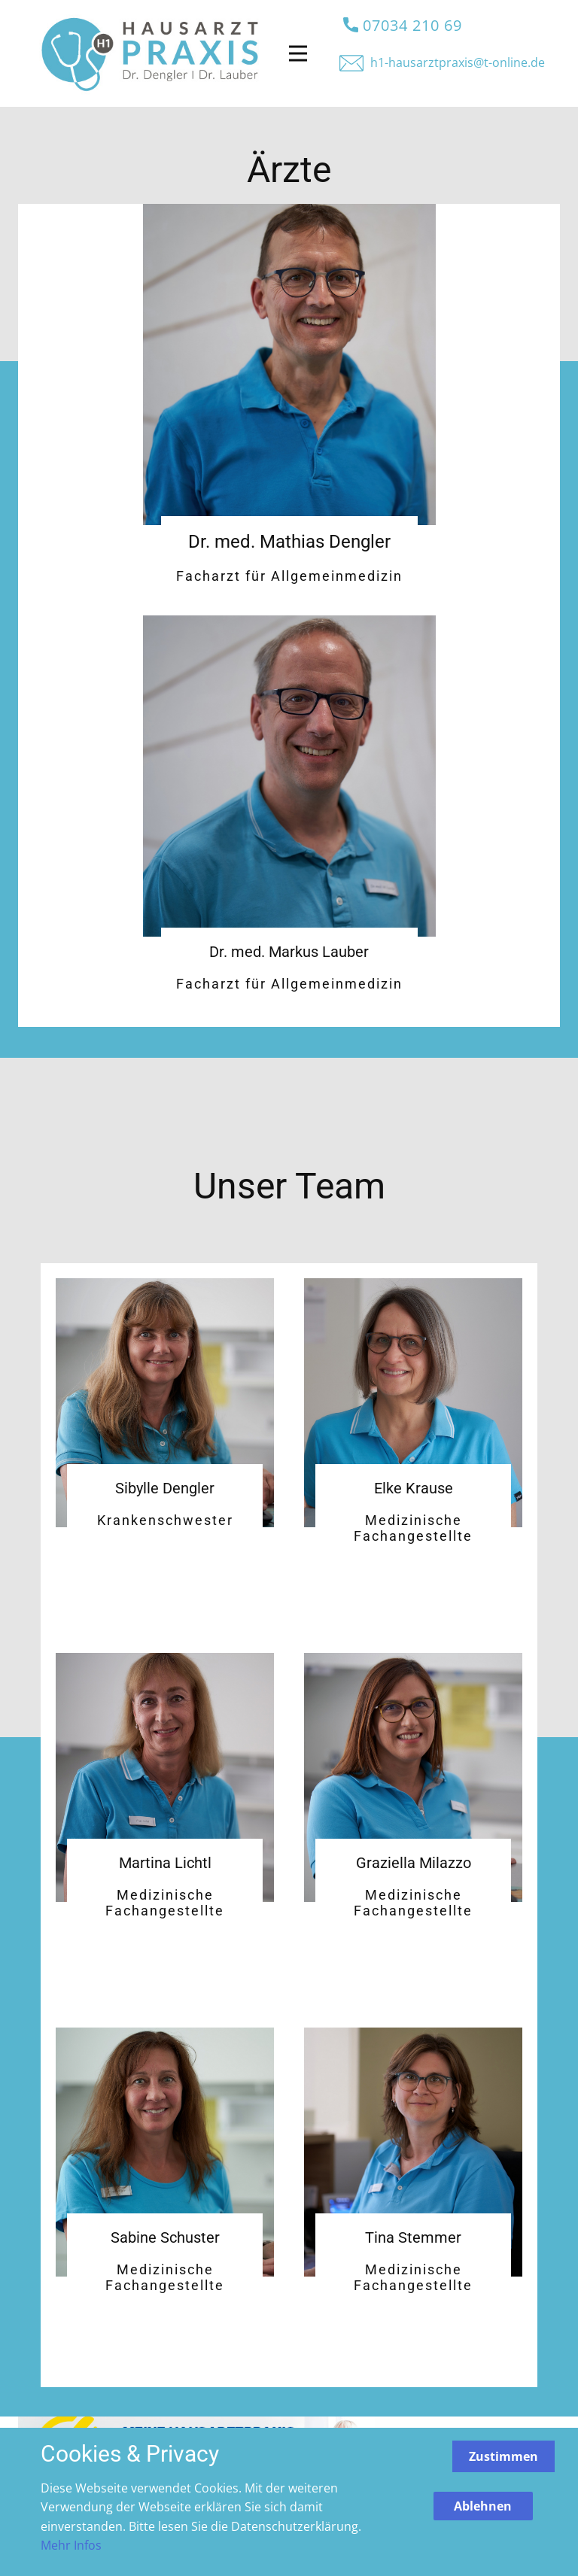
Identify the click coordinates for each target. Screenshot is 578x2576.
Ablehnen (483, 2506)
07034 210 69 (402, 26)
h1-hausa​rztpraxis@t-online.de (457, 62)
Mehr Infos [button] (71, 2545)
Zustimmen (503, 2456)
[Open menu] (298, 53)
